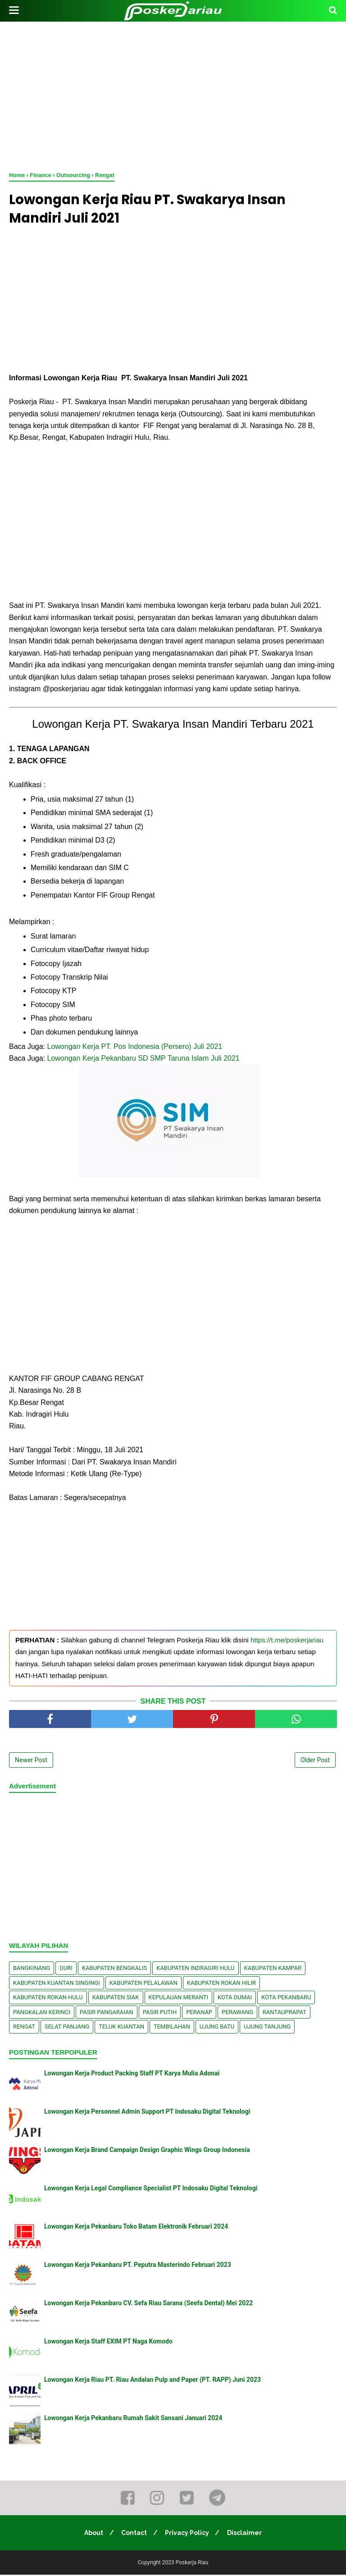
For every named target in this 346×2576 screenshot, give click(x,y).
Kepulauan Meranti (179, 1998)
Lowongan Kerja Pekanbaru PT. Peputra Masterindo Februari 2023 (137, 2266)
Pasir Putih (160, 2013)
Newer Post (31, 1761)
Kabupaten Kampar (273, 1969)
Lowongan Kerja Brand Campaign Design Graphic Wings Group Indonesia (147, 2151)
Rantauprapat (284, 2013)
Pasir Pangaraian (106, 2013)
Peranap (199, 2013)
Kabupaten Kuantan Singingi (56, 1984)
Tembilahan (172, 2027)
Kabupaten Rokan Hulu (48, 1998)
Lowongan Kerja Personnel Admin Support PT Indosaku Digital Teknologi (147, 2112)
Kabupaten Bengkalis (114, 1969)
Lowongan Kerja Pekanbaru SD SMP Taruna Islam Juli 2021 (143, 1059)
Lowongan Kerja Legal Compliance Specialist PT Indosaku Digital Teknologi (150, 2189)
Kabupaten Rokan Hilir (221, 1984)
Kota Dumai (235, 1998)
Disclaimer (246, 2534)
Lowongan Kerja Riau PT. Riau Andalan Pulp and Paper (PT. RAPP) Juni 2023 (152, 2381)
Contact (133, 2534)
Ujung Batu (217, 2027)
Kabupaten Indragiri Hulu (195, 1969)
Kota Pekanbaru (286, 1998)
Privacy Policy (188, 2534)
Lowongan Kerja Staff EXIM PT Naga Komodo (108, 2342)
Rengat (24, 2027)
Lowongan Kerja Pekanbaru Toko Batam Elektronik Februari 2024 (136, 2227)
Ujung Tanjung (267, 2027)
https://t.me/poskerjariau (286, 1641)
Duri (66, 1969)
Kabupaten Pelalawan (143, 1984)
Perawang (237, 2013)
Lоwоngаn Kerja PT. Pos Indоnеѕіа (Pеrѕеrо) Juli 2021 (135, 1048)
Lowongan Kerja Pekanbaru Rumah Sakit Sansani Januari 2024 (133, 2419)
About (91, 2534)
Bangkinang (31, 1969)
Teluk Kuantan (121, 2027)
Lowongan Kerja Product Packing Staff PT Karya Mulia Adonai (131, 2074)
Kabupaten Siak (115, 1998)
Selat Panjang (67, 2027)
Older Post (315, 1761)
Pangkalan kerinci (41, 2013)
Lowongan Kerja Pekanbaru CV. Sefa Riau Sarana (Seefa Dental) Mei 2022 (148, 2304)
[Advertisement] (173, 95)
